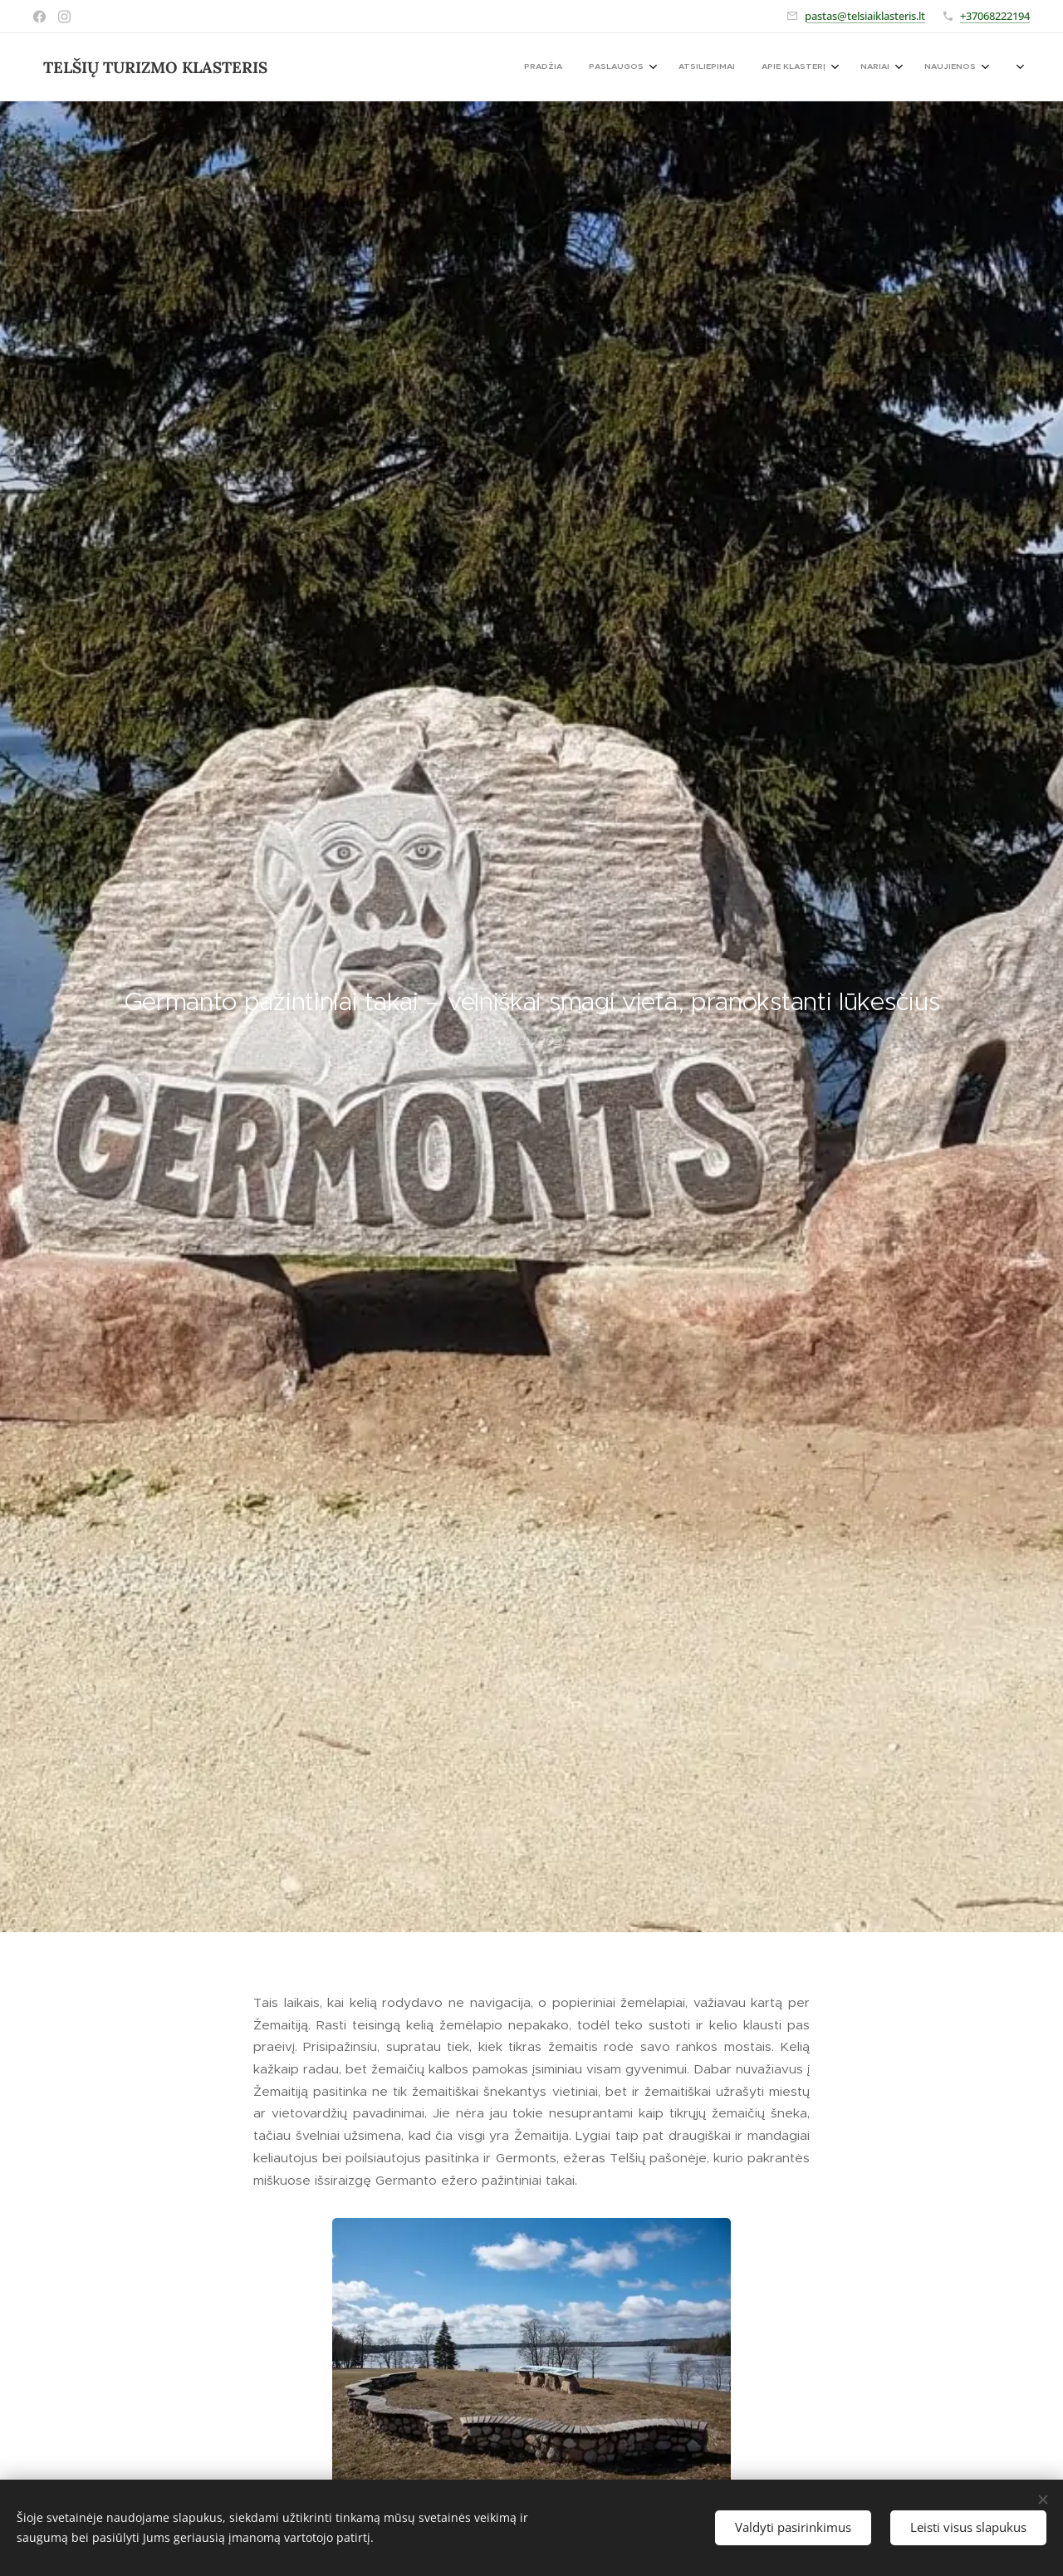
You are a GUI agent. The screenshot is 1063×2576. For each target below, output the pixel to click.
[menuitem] (841, 67)
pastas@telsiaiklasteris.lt (865, 15)
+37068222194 (995, 15)
